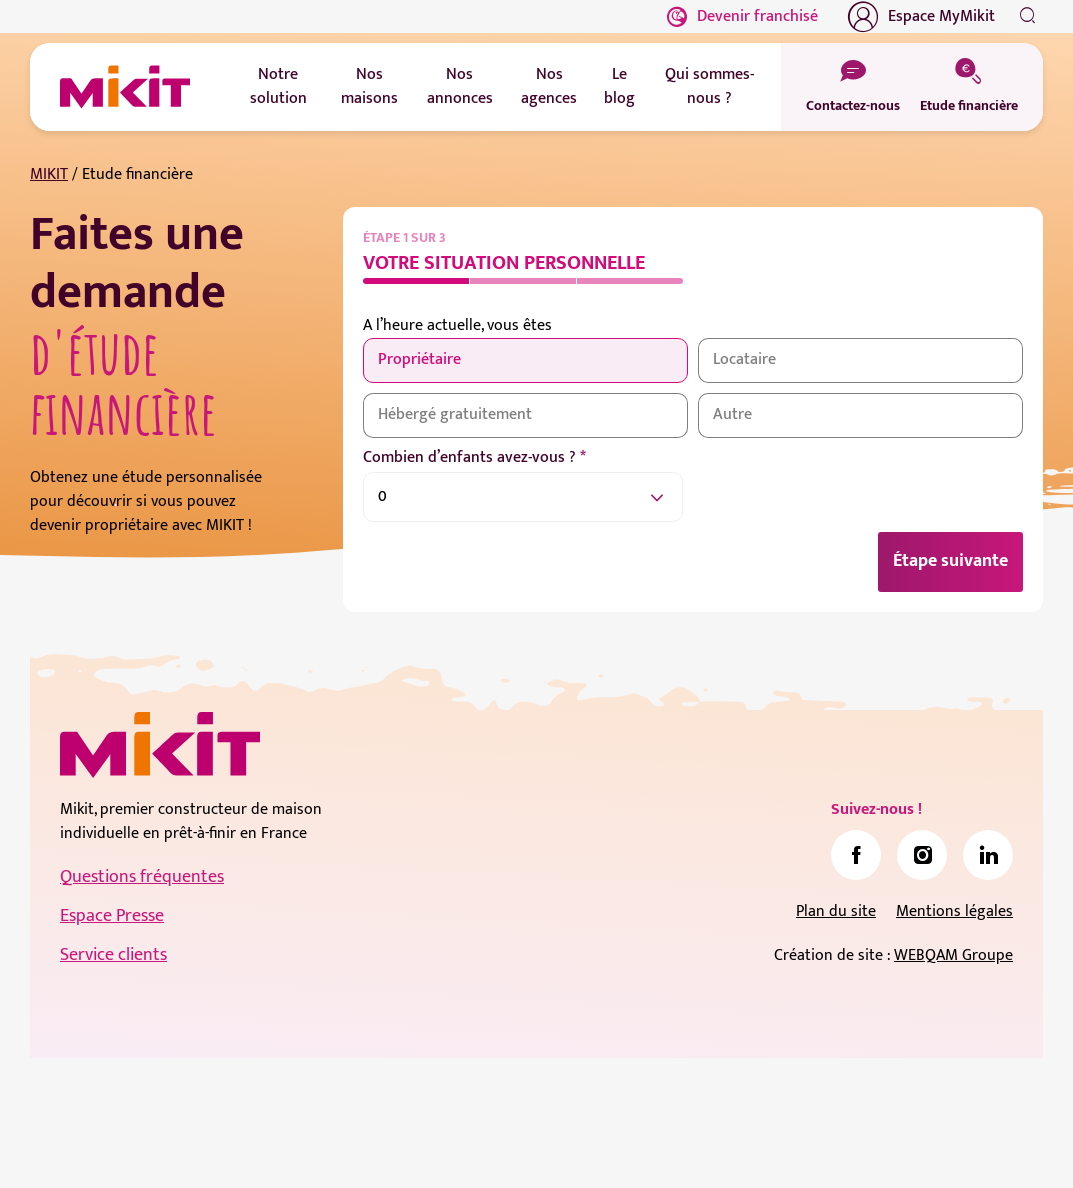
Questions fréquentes (142, 877)
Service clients (113, 955)
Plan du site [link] (836, 911)
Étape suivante (950, 561)
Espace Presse (112, 916)
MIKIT (49, 174)
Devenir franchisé (742, 16)
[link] (856, 855)
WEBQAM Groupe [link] (953, 955)
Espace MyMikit (921, 17)
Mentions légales (954, 911)
